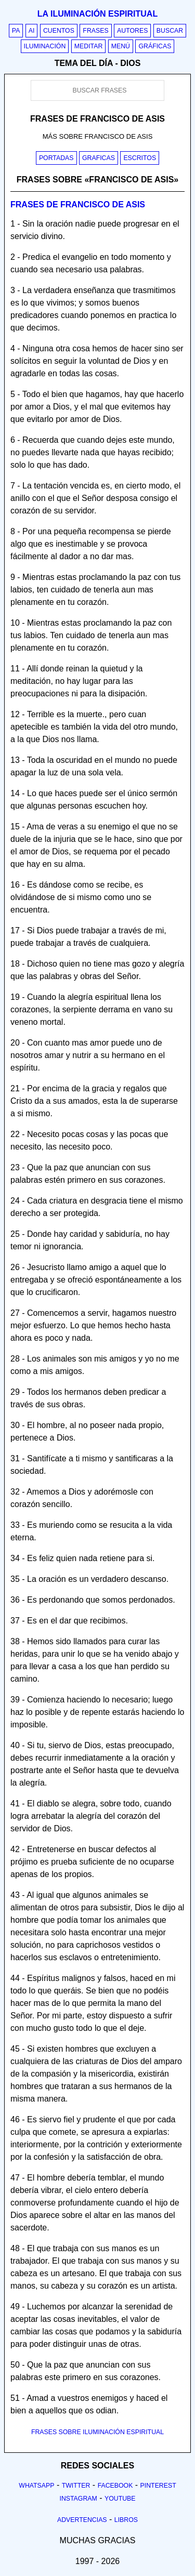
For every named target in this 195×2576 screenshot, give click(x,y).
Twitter (76, 2485)
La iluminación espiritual (97, 13)
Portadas (56, 158)
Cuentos (58, 30)
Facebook (115, 2485)
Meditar (88, 46)
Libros (126, 2520)
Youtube (120, 2498)
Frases (95, 30)
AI (32, 30)
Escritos (139, 158)
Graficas (98, 158)
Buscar (170, 30)
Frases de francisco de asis (77, 204)
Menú (120, 46)
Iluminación (45, 46)
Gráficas (154, 46)
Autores (132, 30)
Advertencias (82, 2520)
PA (16, 30)
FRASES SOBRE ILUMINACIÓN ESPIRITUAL (97, 2432)
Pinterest (158, 2485)
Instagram (78, 2498)
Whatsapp (36, 2485)
